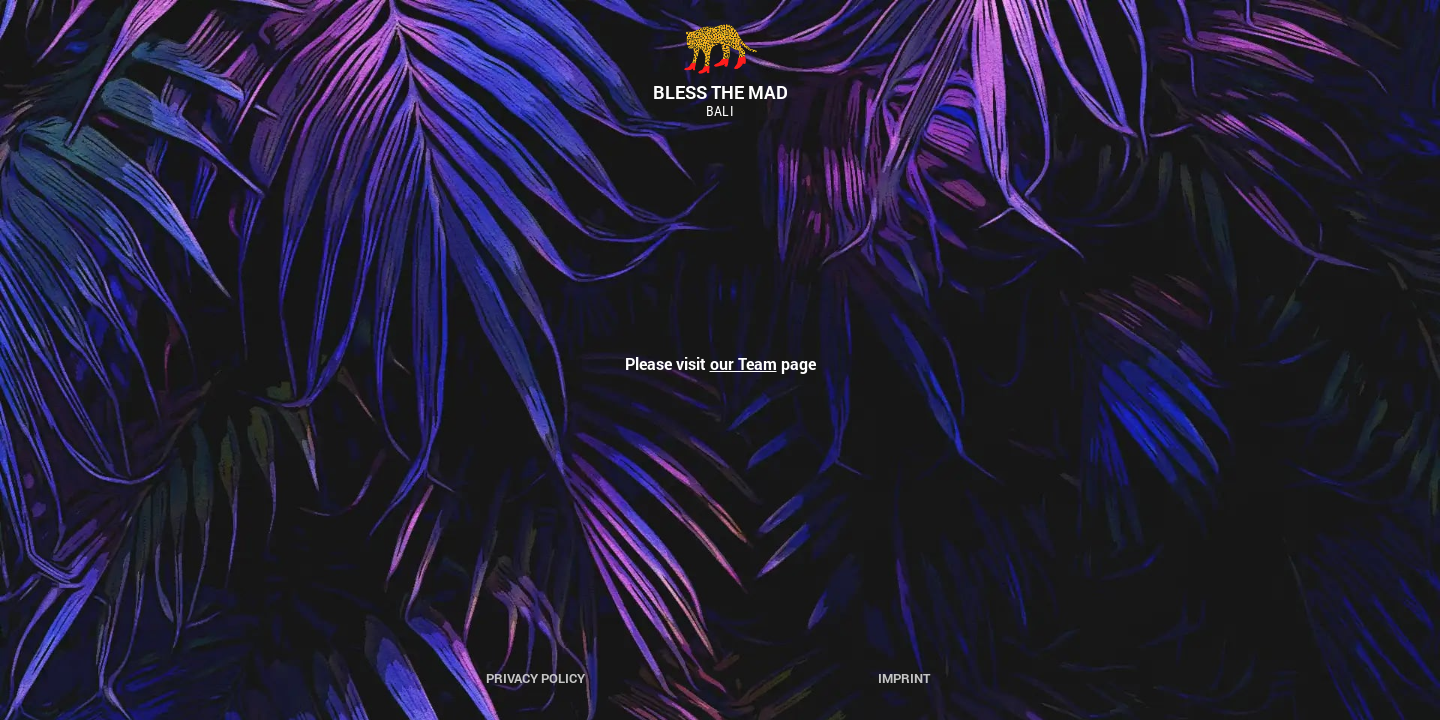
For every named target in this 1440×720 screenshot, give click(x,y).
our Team (743, 363)
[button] (32, 30)
